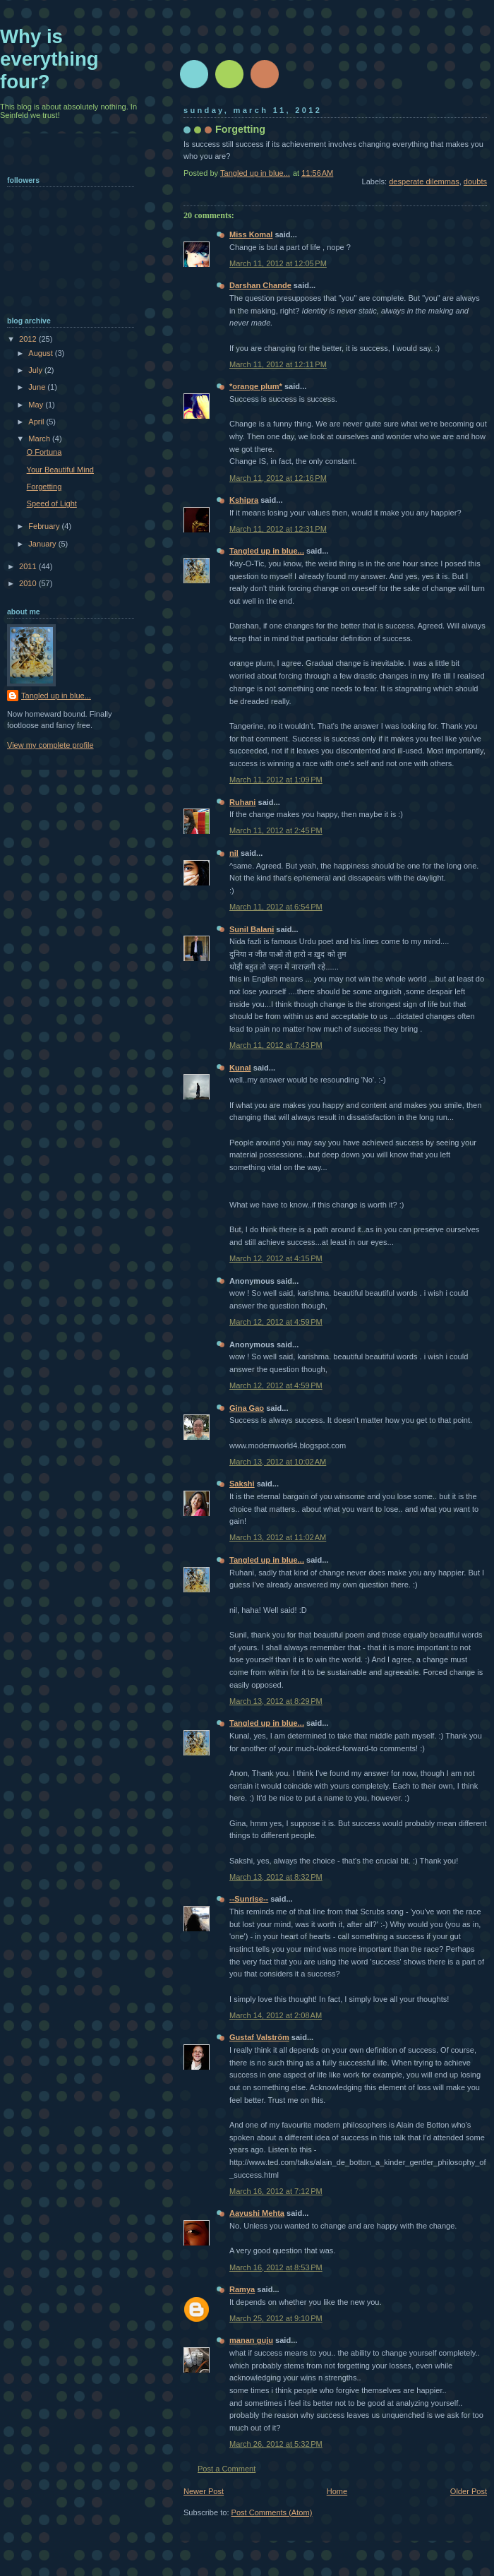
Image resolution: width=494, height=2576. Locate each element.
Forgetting (44, 486)
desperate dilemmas (424, 181)
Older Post (468, 2491)
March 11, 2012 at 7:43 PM (276, 1045)
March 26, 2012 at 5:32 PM (276, 2444)
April (37, 421)
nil (234, 853)
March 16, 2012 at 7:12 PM (276, 2191)
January (43, 543)
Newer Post (203, 2491)
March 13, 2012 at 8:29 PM (276, 1701)
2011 (29, 566)
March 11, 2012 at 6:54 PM (276, 906)
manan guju (251, 2340)
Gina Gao (246, 1408)
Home (337, 2491)
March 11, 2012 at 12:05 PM (278, 263)
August (41, 353)
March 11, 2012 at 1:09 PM (276, 779)
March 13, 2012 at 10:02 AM (277, 1461)
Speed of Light (52, 503)
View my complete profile (50, 745)
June (37, 387)
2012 (29, 339)
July (36, 370)
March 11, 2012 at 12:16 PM (278, 478)
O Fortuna (44, 452)
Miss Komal (250, 234)
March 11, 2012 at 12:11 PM (278, 364)
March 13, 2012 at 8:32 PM (276, 1877)
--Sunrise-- (248, 1899)
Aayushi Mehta (256, 2213)
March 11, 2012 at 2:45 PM (276, 830)
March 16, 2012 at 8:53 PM (276, 2267)
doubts (475, 181)
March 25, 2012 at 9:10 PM (276, 2318)
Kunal (240, 1067)
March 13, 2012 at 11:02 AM (277, 1537)
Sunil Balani (251, 929)
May (36, 404)
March (40, 438)
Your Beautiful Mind (60, 469)
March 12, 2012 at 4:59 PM (276, 1322)
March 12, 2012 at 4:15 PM (276, 1258)
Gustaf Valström (259, 2037)
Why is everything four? (49, 59)
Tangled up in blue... (266, 551)
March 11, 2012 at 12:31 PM (278, 529)
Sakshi (242, 1483)
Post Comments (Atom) (272, 2512)
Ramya (242, 2289)
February (44, 526)
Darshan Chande (260, 285)
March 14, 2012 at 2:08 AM (275, 2015)
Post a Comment (226, 2468)
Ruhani (242, 802)
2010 (29, 583)
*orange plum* (255, 386)
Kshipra (243, 500)
